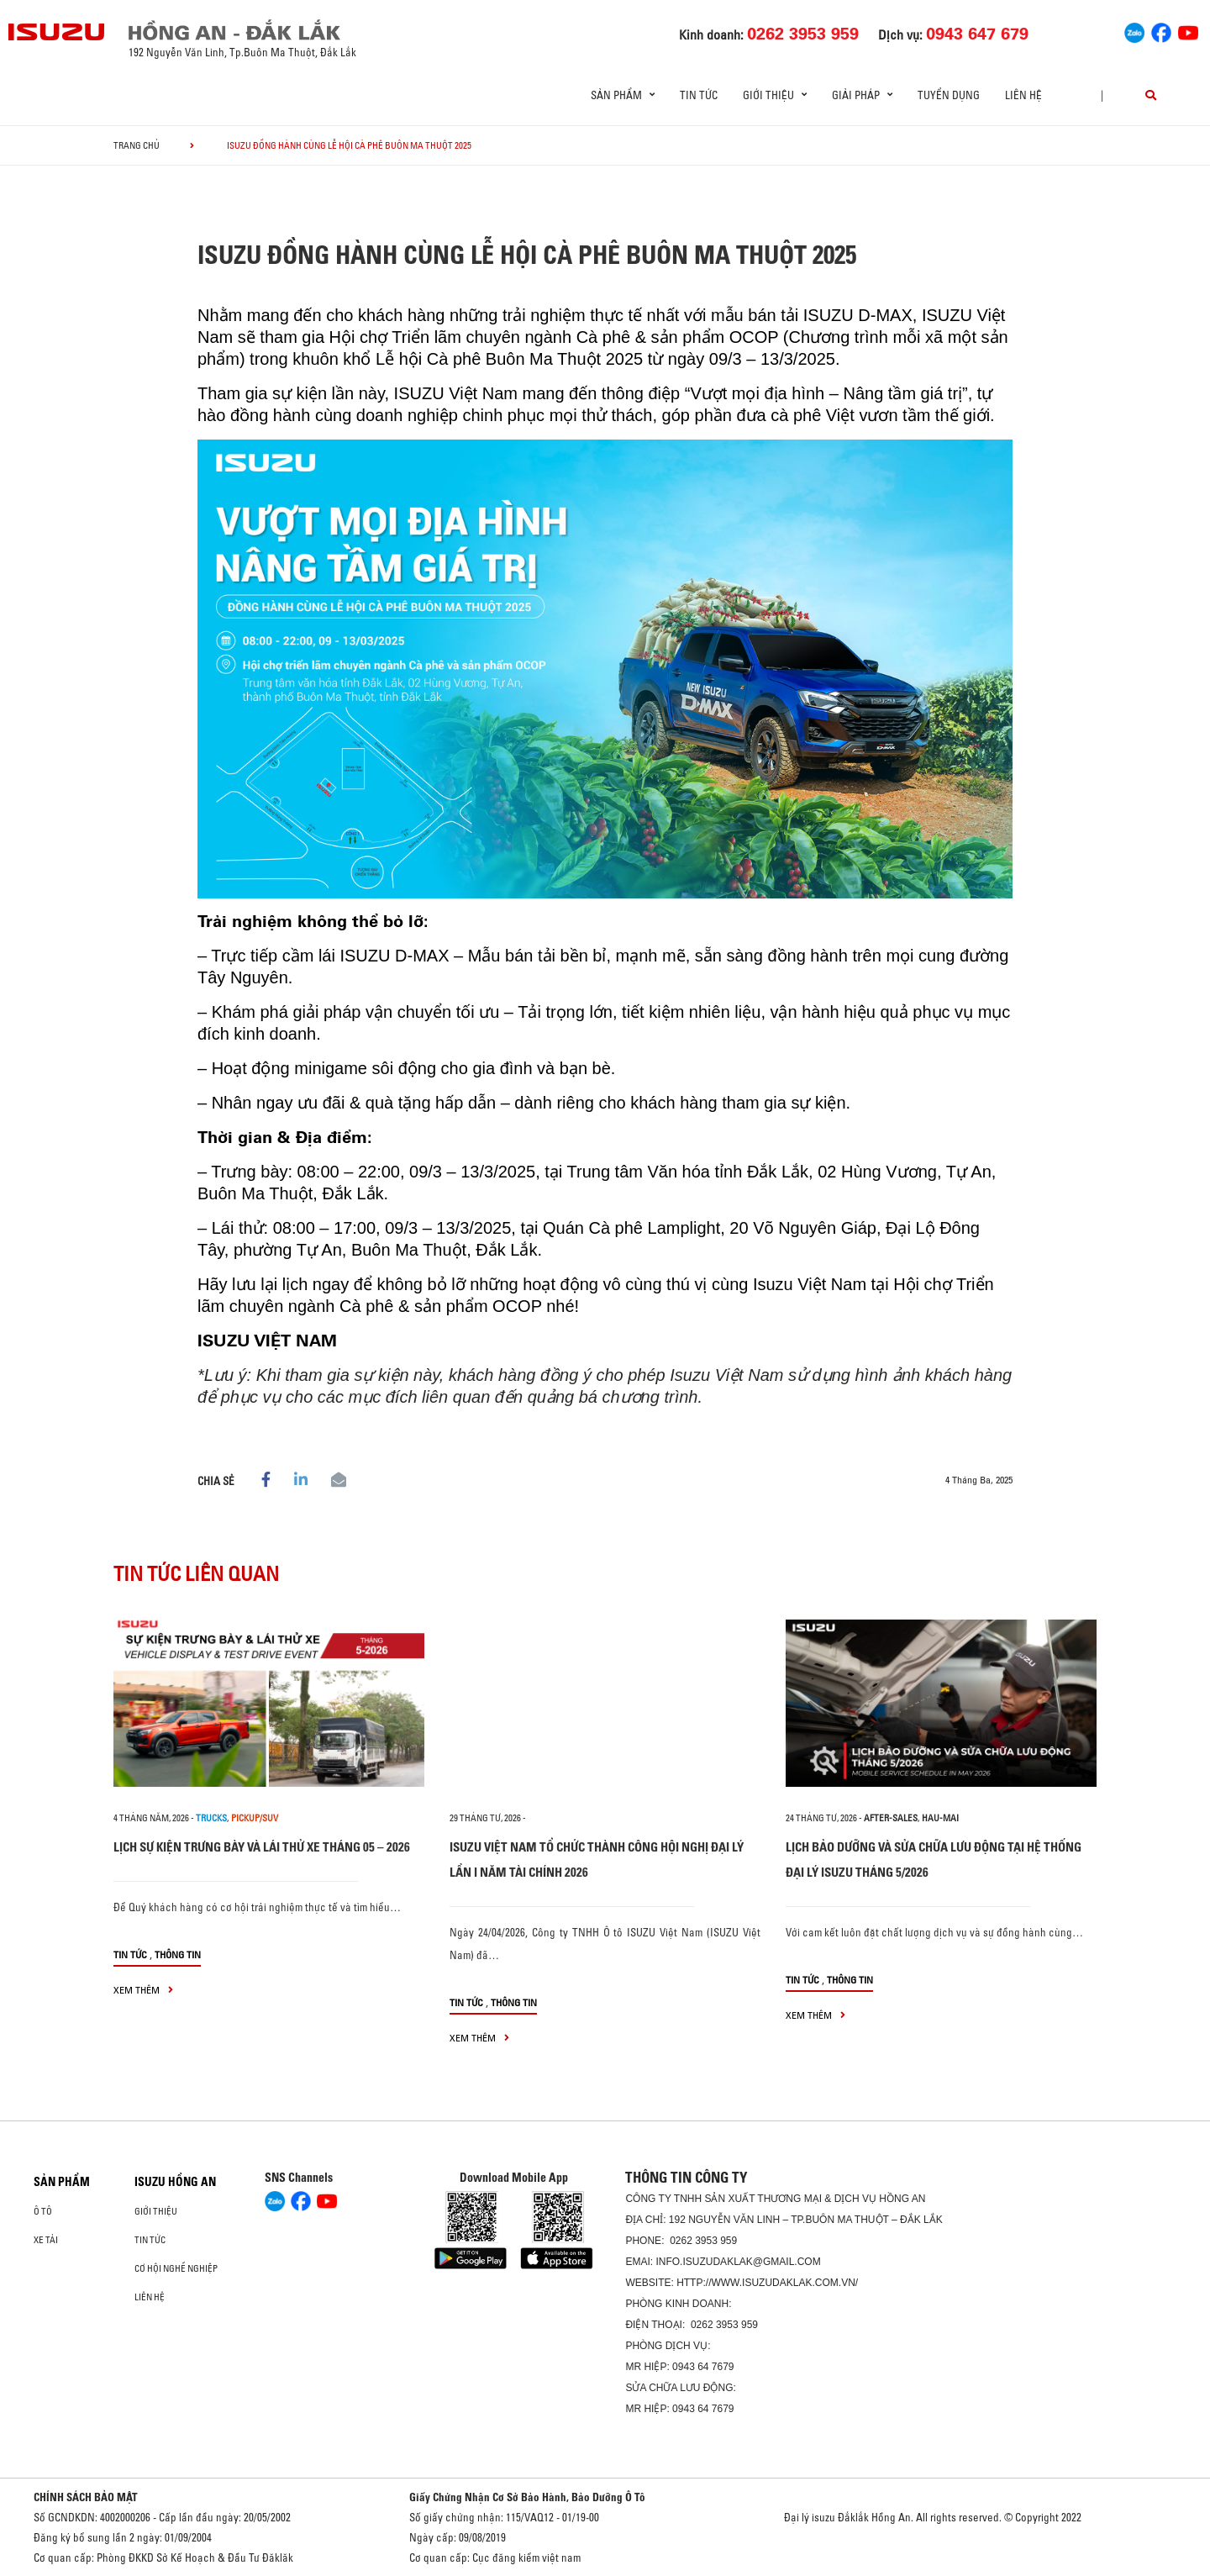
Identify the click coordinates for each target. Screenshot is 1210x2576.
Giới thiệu (155, 2211)
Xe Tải (46, 2240)
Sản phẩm (62, 2181)
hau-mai (940, 1818)
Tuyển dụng (949, 95)
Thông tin (178, 1954)
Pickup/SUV (254, 1818)
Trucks (211, 1818)
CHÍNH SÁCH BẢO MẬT (86, 2497)
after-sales (891, 1818)
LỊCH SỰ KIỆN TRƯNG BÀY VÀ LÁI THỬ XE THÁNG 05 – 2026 (261, 1847)
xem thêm (143, 1989)
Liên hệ (1023, 95)
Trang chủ (136, 145)
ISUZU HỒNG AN (175, 2181)
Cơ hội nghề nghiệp (176, 2268)
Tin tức (699, 95)
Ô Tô (43, 2211)
